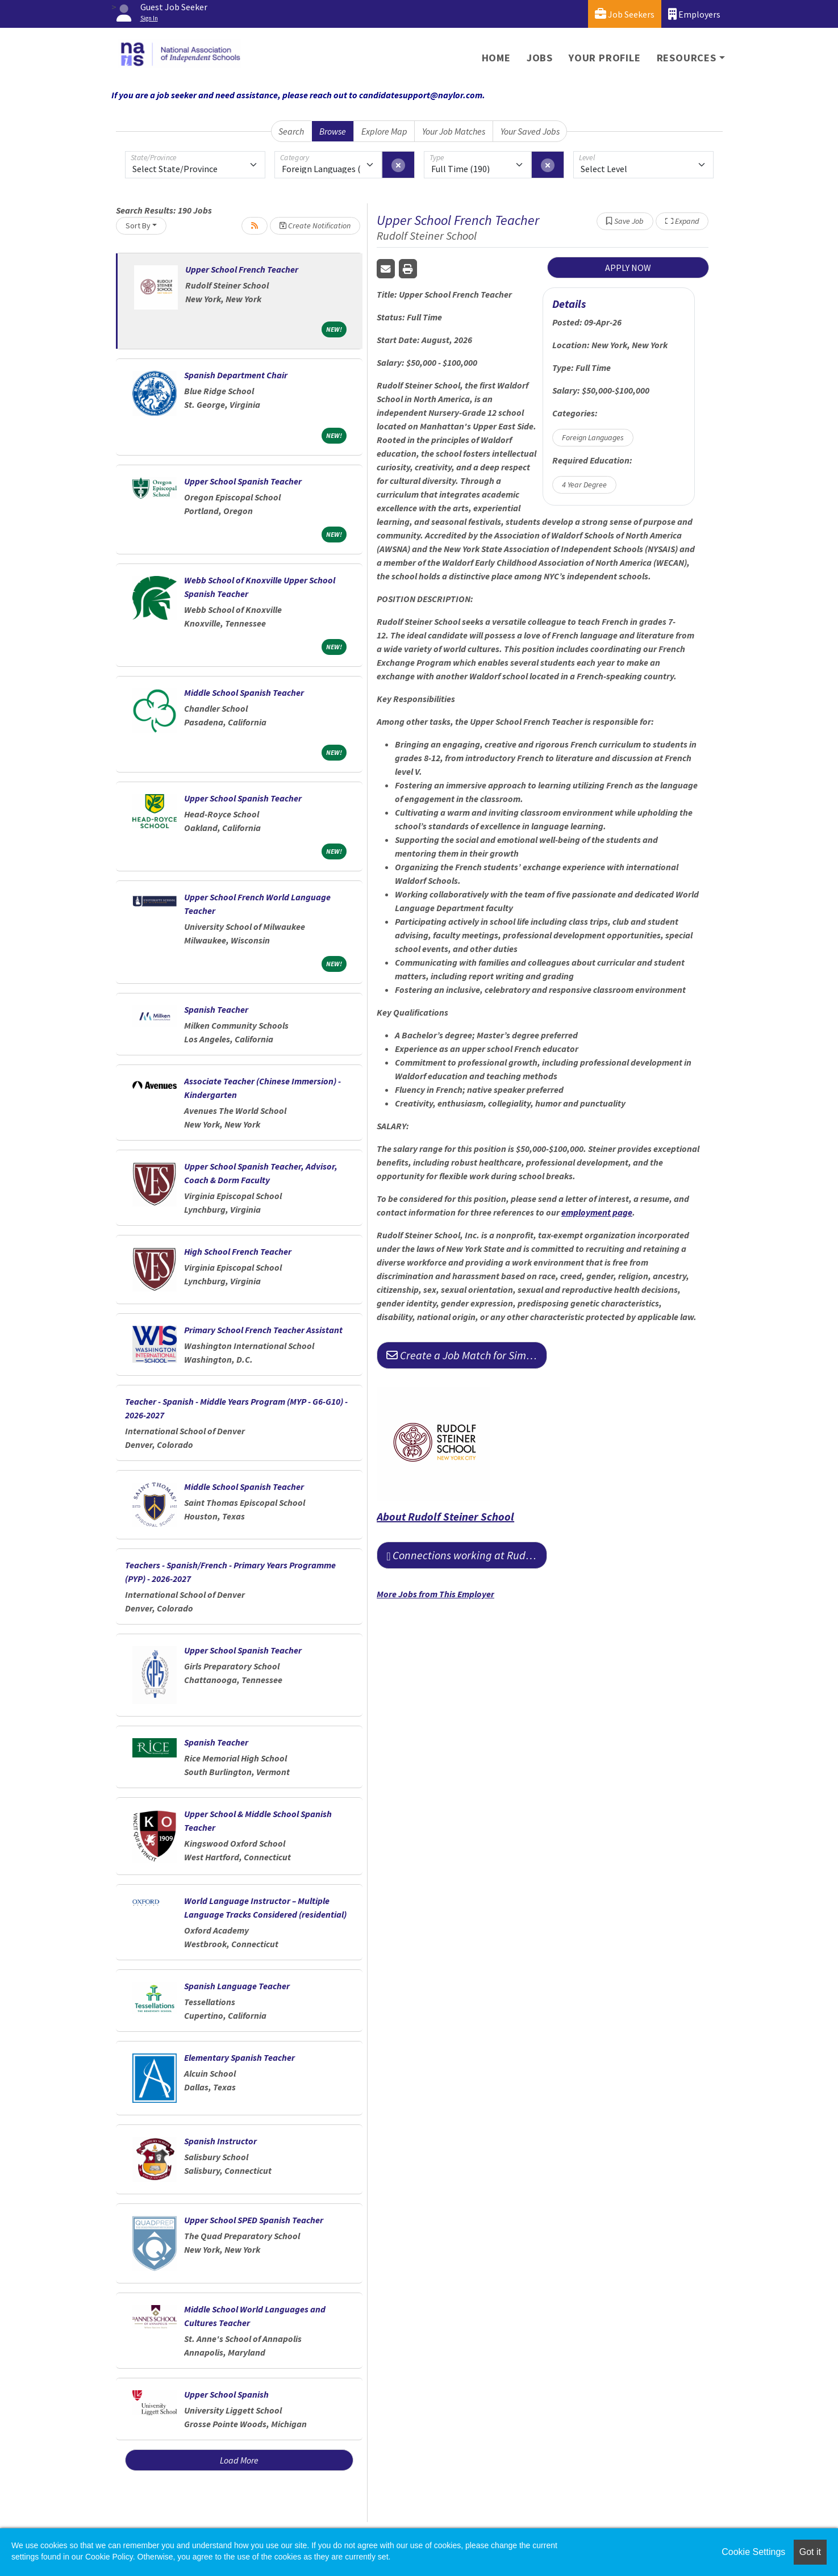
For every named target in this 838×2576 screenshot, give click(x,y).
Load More (239, 2460)
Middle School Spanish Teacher (244, 692)
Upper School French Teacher (241, 269)
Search (291, 131)
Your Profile (605, 57)
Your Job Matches (453, 131)
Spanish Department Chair (235, 375)
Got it (810, 2552)
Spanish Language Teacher (237, 1986)
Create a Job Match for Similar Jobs (466, 1355)
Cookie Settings (753, 2552)
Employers (694, 14)
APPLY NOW (628, 267)
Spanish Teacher (216, 1009)
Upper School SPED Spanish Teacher (253, 2220)
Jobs (540, 57)
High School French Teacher (237, 1251)
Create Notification (315, 225)
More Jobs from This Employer (435, 1594)
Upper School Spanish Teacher (243, 481)
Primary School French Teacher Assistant (263, 1329)
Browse (332, 131)
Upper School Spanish (226, 2394)
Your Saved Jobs (530, 131)
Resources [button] (686, 57)
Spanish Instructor (220, 2141)
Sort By (138, 225)
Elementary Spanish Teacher (239, 2057)
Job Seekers (624, 14)
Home (496, 57)
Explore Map (384, 131)
